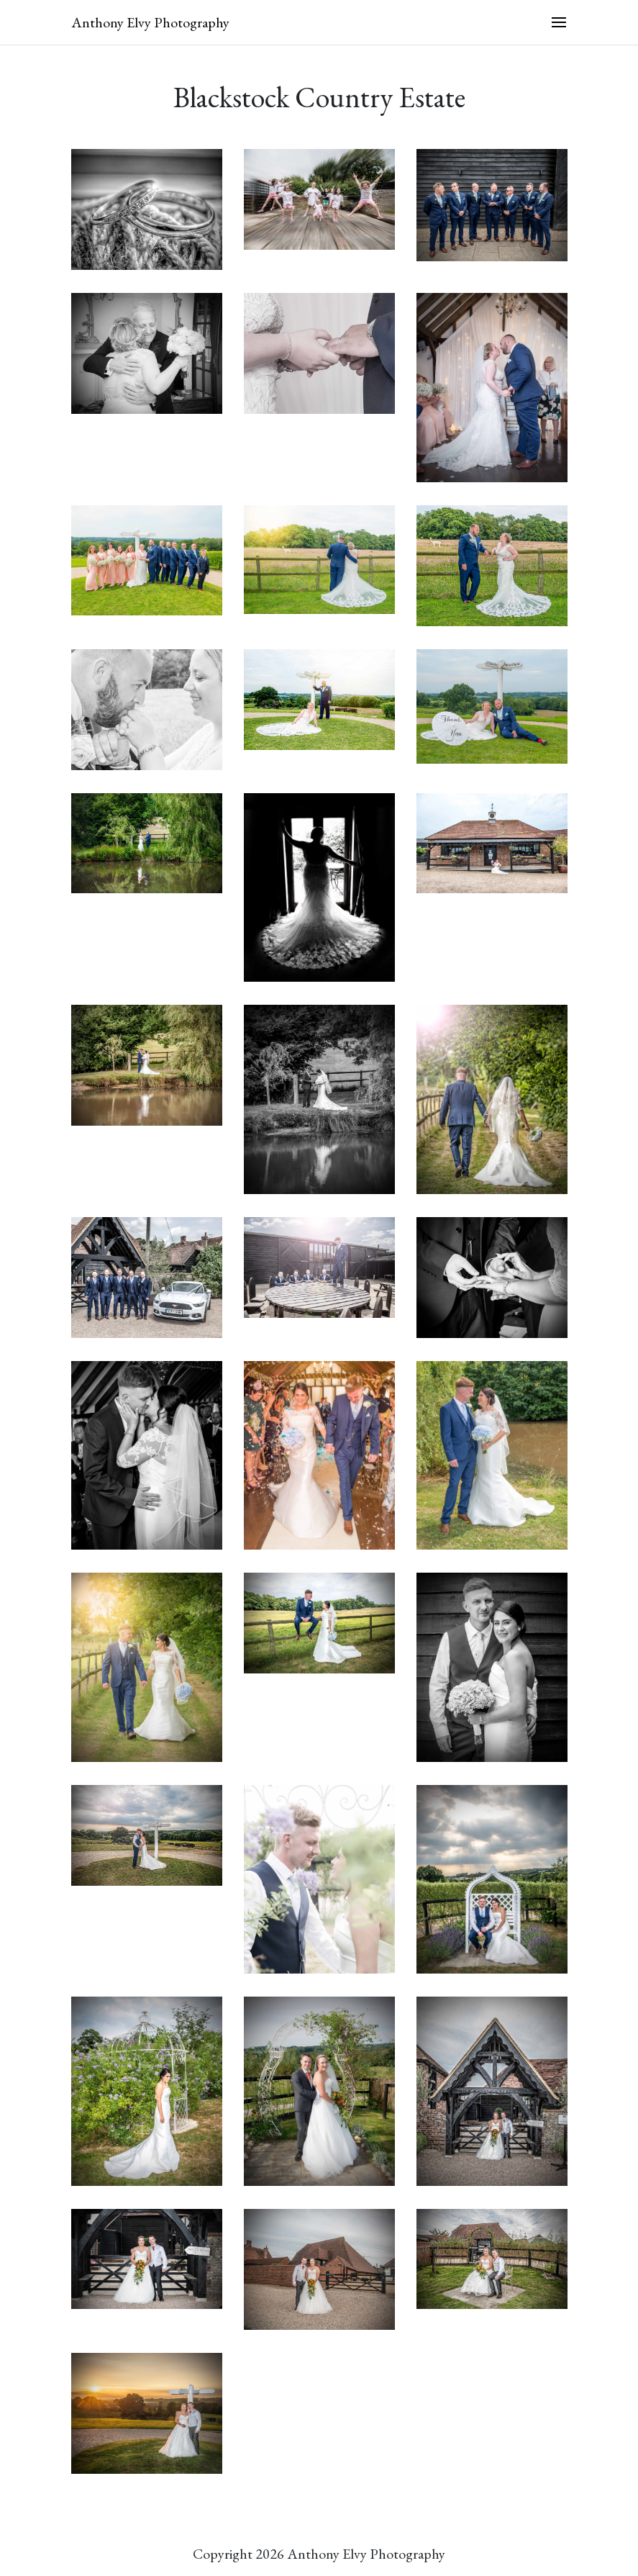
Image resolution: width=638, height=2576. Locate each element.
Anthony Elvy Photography (150, 22)
